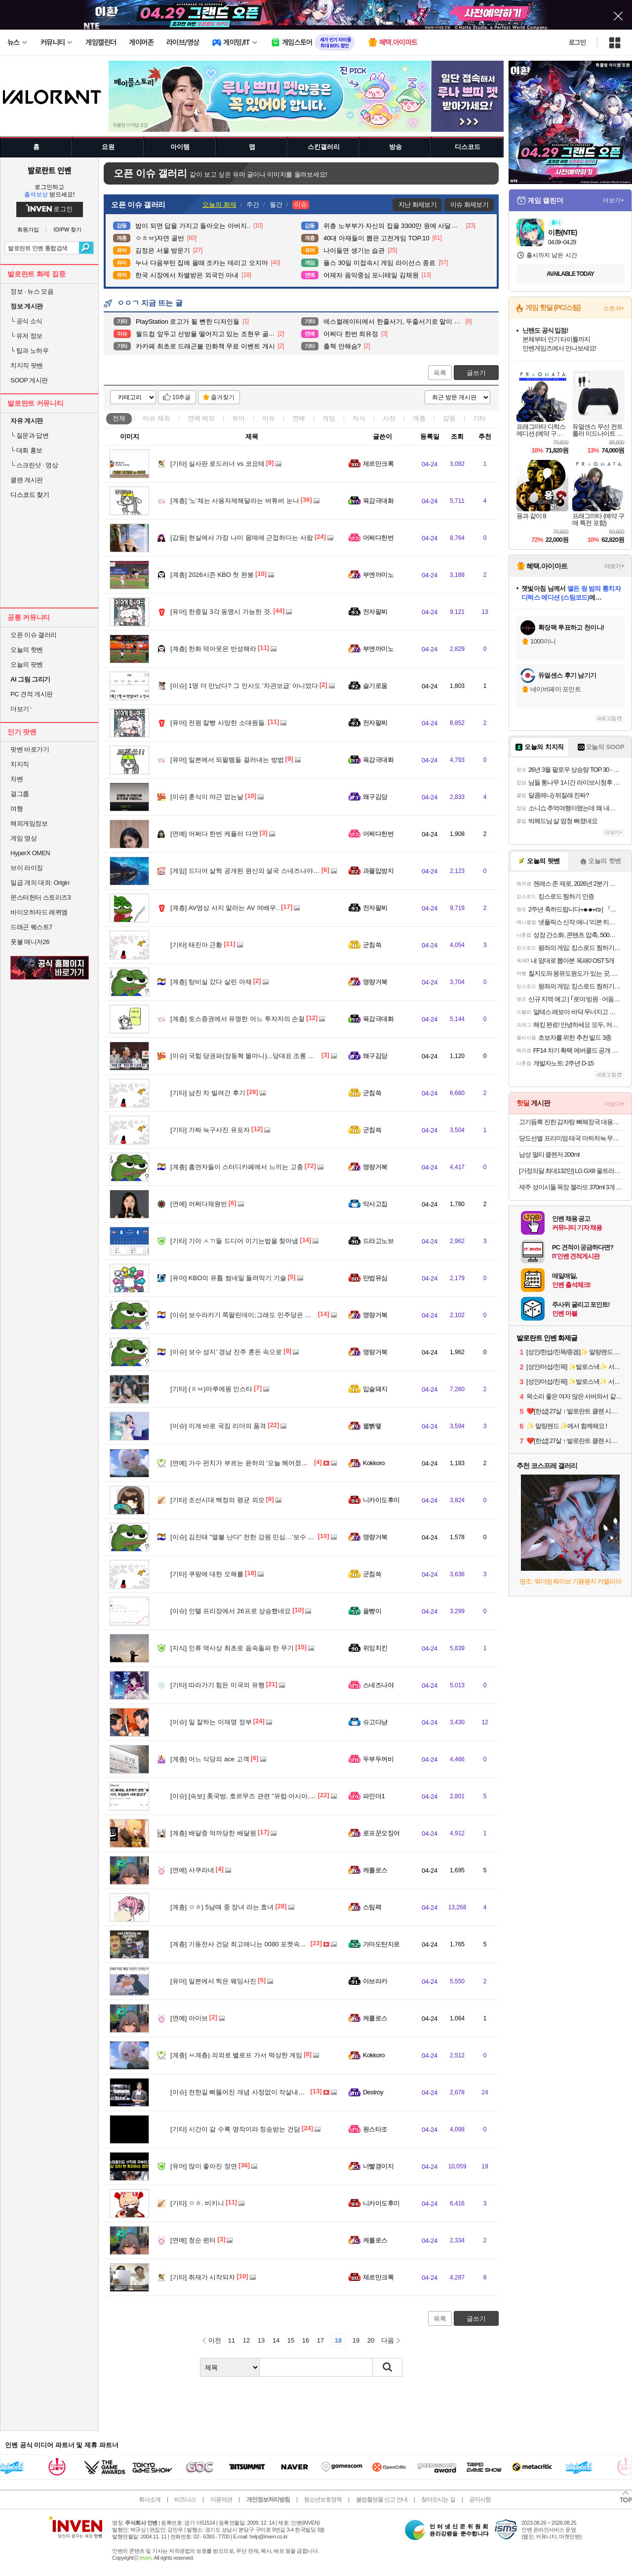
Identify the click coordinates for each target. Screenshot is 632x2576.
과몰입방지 (378, 870)
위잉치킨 (375, 1648)
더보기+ (613, 200)
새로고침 (606, 718)
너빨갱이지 (378, 2166)
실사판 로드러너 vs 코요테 (217, 463)
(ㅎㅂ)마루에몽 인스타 (211, 1389)
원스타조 (375, 2129)
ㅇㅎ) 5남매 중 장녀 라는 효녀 (222, 1907)
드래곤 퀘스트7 (31, 927)
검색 (86, 248)
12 (246, 2340)
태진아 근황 (196, 944)
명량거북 (375, 981)
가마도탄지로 (381, 1944)
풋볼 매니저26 (29, 942)
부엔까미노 (378, 574)
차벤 (16, 779)
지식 (359, 418)
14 (276, 2340)
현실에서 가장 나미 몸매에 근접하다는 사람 (241, 537)
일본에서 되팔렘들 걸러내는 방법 (227, 759)
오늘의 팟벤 (26, 664)
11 (231, 2340)
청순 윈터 (193, 2240)
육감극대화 (378, 500)
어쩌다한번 (378, 537)
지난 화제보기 (417, 204)
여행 (16, 808)
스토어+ (613, 308)
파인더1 (374, 1796)
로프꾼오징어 (381, 1833)
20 (370, 2340)
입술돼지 (375, 1389)
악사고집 (375, 1204)
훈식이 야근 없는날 (206, 796)
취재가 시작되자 (202, 2277)
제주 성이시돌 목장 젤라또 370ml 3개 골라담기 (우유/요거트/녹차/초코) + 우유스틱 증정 (571, 1187)
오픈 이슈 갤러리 (33, 635)
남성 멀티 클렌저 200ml (549, 1154)
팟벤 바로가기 (29, 749)
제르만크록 (378, 463)
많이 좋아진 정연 (203, 2166)
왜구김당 (375, 796)
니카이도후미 (381, 1500)
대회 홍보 (26, 450)
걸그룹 (19, 794)
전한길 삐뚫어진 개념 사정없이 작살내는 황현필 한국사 (258, 2092)
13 (261, 2340)
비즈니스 (185, 2499)
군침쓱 (372, 944)
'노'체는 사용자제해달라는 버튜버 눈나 (234, 500)
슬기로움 (375, 685)
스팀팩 (372, 1907)
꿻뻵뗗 (372, 1426)
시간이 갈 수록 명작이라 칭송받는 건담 (235, 2129)
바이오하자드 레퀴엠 (39, 912)
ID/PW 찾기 (68, 229)
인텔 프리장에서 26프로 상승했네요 (230, 1611)
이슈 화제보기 (469, 204)
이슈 (156, 418)
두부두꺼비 (378, 1759)
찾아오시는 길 (438, 2499)
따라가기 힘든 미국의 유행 (217, 1685)
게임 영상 (23, 838)
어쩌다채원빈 (198, 1204)
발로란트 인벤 (49, 170)
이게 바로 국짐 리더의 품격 (218, 1426)
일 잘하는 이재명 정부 (211, 1722)
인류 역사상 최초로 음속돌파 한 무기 (232, 1648)
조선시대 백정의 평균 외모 (217, 1500)
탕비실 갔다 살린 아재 (211, 981)
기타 (479, 418)
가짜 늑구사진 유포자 (210, 1130)
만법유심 (375, 1278)
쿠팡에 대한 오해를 (206, 1574)
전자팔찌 (375, 611)
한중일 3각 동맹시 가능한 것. (221, 611)
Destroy (373, 2092)
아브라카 (375, 1981)
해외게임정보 (28, 823)
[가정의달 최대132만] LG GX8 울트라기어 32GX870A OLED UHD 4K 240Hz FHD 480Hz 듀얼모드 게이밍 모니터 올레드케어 (571, 1170)
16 (305, 2340)
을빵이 (372, 1611)
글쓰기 (476, 373)
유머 (238, 418)
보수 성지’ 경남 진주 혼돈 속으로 (226, 1352)
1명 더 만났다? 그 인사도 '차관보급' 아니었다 (244, 685)
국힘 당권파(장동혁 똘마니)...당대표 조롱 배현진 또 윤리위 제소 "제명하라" (286, 1056)
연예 (201, 418)
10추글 (181, 397)
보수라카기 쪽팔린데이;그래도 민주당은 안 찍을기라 (254, 1315)
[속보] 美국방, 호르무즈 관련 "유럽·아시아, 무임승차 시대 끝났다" (272, 1796)
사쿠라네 (192, 1870)
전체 (119, 418)
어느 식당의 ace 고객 (209, 1759)
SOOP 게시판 (29, 380)
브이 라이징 (26, 868)
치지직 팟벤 (26, 365)
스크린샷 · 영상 (34, 465)
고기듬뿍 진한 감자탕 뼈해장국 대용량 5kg (571, 1122)
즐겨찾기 (223, 397)
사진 (389, 418)
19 (356, 2340)
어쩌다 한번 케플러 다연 (214, 833)
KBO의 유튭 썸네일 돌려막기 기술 (228, 1278)
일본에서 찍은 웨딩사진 (213, 1981)
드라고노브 (378, 1241)
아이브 (189, 2018)
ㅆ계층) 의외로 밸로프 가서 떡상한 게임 (236, 2055)
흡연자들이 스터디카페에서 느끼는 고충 (236, 1167)
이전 (214, 2340)
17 (320, 2340)
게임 (328, 418)
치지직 (19, 764)
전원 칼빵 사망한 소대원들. (218, 722)
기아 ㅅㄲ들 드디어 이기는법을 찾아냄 (234, 1241)
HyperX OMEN (30, 853)
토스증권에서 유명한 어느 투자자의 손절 (237, 1019)
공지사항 (480, 2499)
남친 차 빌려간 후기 (207, 1093)
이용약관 (221, 2499)
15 (290, 2340)
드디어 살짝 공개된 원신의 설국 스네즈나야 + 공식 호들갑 (262, 870)
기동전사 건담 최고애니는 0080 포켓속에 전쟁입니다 (255, 1944)
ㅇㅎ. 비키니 (197, 2203)
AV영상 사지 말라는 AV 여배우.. (224, 907)
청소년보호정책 (323, 2499)
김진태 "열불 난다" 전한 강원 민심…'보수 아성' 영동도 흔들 (263, 1537)
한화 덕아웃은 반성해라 (213, 648)
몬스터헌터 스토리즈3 (40, 897)
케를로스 (375, 1870)
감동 (449, 418)
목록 (440, 373)
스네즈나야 (378, 1685)
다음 (387, 2340)
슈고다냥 (375, 1722)
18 (338, 2340)
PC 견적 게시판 (31, 694)
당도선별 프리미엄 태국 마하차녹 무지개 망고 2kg (571, 1138)
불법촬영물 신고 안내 (381, 2499)
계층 (419, 418)
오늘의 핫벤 (26, 649)
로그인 (577, 42)
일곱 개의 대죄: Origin (39, 882)
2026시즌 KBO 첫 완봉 (212, 574)
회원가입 (28, 229)
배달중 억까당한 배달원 (213, 1833)
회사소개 (149, 2499)
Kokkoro (374, 1463)
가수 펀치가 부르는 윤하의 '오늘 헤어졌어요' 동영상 (253, 1463)
